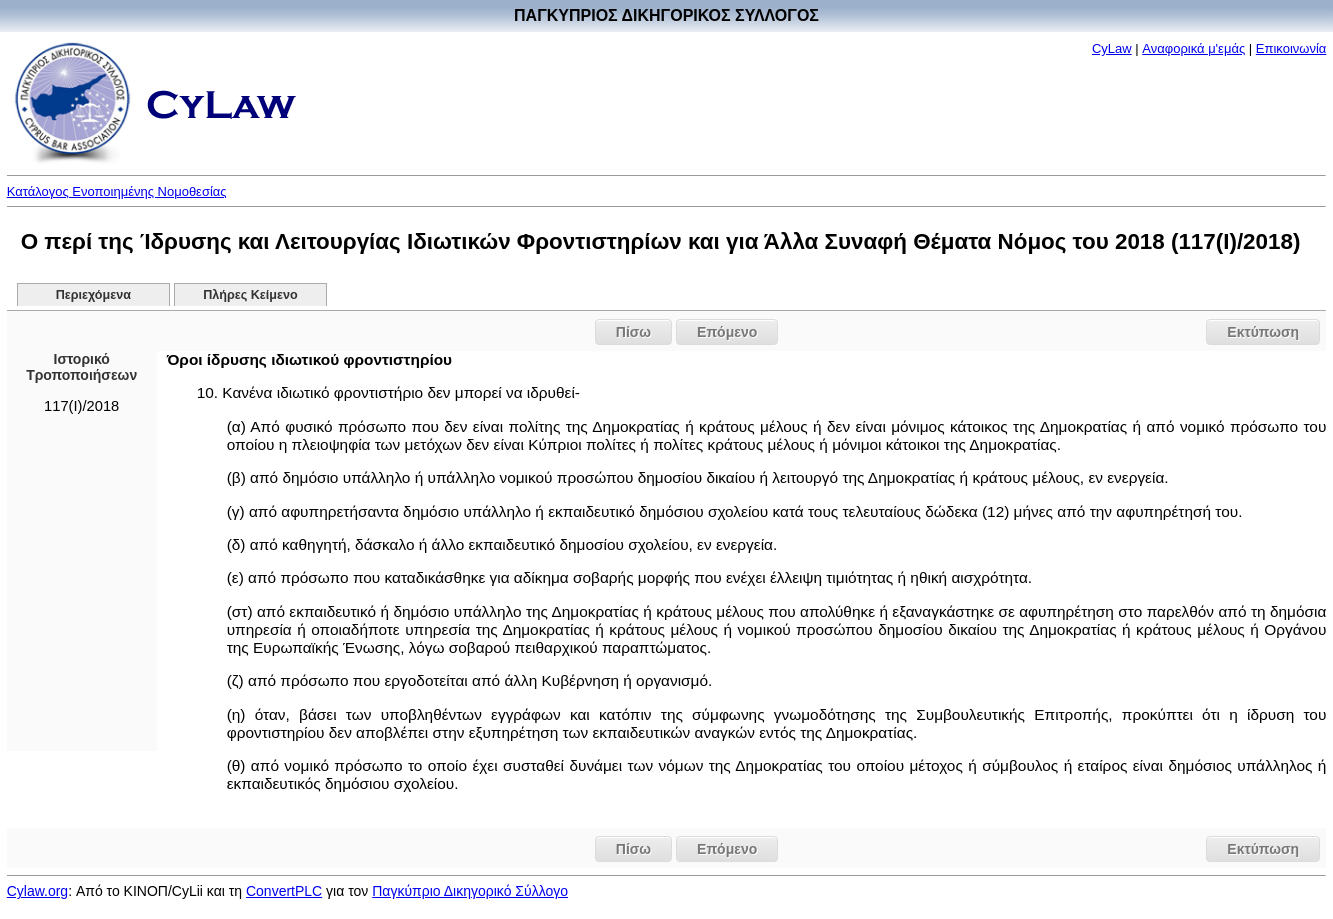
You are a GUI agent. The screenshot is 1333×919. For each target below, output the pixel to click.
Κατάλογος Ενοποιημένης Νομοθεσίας (117, 191)
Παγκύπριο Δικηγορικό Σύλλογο (470, 891)
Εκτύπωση (1263, 332)
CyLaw (1112, 48)
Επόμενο (727, 332)
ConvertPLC (284, 891)
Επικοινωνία (1291, 48)
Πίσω (633, 332)
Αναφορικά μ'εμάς (1193, 48)
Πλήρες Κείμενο (250, 295)
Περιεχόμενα (93, 295)
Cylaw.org (37, 891)
